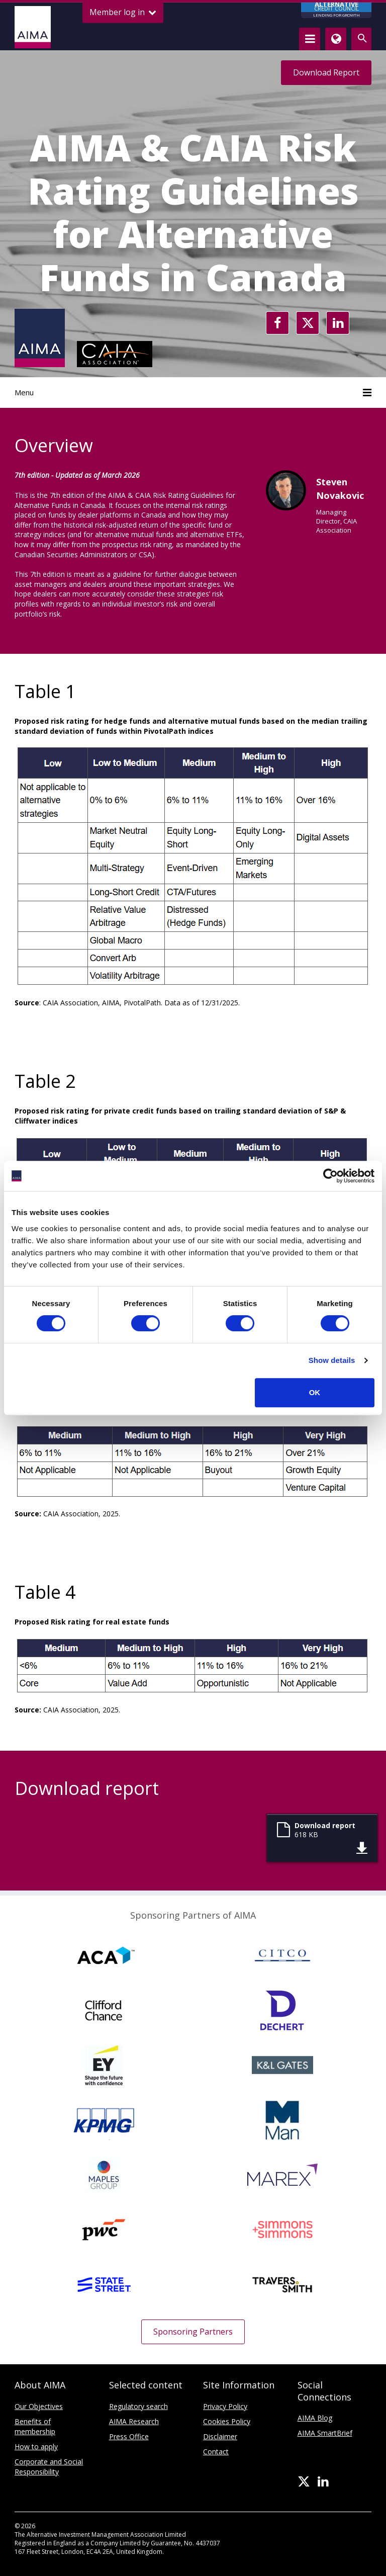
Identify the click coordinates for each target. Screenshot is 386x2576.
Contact (216, 2451)
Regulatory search (138, 2406)
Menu (193, 392)
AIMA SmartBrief (325, 2433)
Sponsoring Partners (193, 2331)
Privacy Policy (225, 2406)
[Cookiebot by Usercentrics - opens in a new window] (330, 1175)
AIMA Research (134, 2421)
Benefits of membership (35, 2426)
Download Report (326, 72)
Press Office (129, 2436)
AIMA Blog (315, 2418)
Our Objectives (39, 2406)
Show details (332, 1360)
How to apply (36, 2446)
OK (315, 1392)
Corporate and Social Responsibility (49, 2466)
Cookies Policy (226, 2421)
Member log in (122, 12)
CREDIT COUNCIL (336, 10)
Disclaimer (220, 2436)
